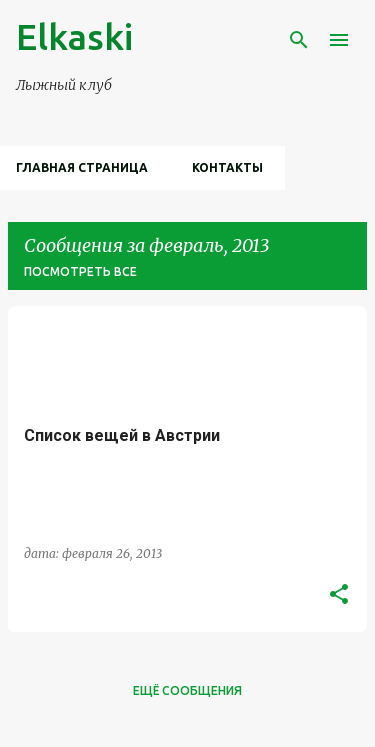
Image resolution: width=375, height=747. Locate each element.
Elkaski (74, 36)
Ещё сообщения (187, 690)
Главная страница (82, 167)
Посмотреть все (80, 271)
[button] (339, 595)
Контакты (227, 167)
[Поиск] (299, 40)
